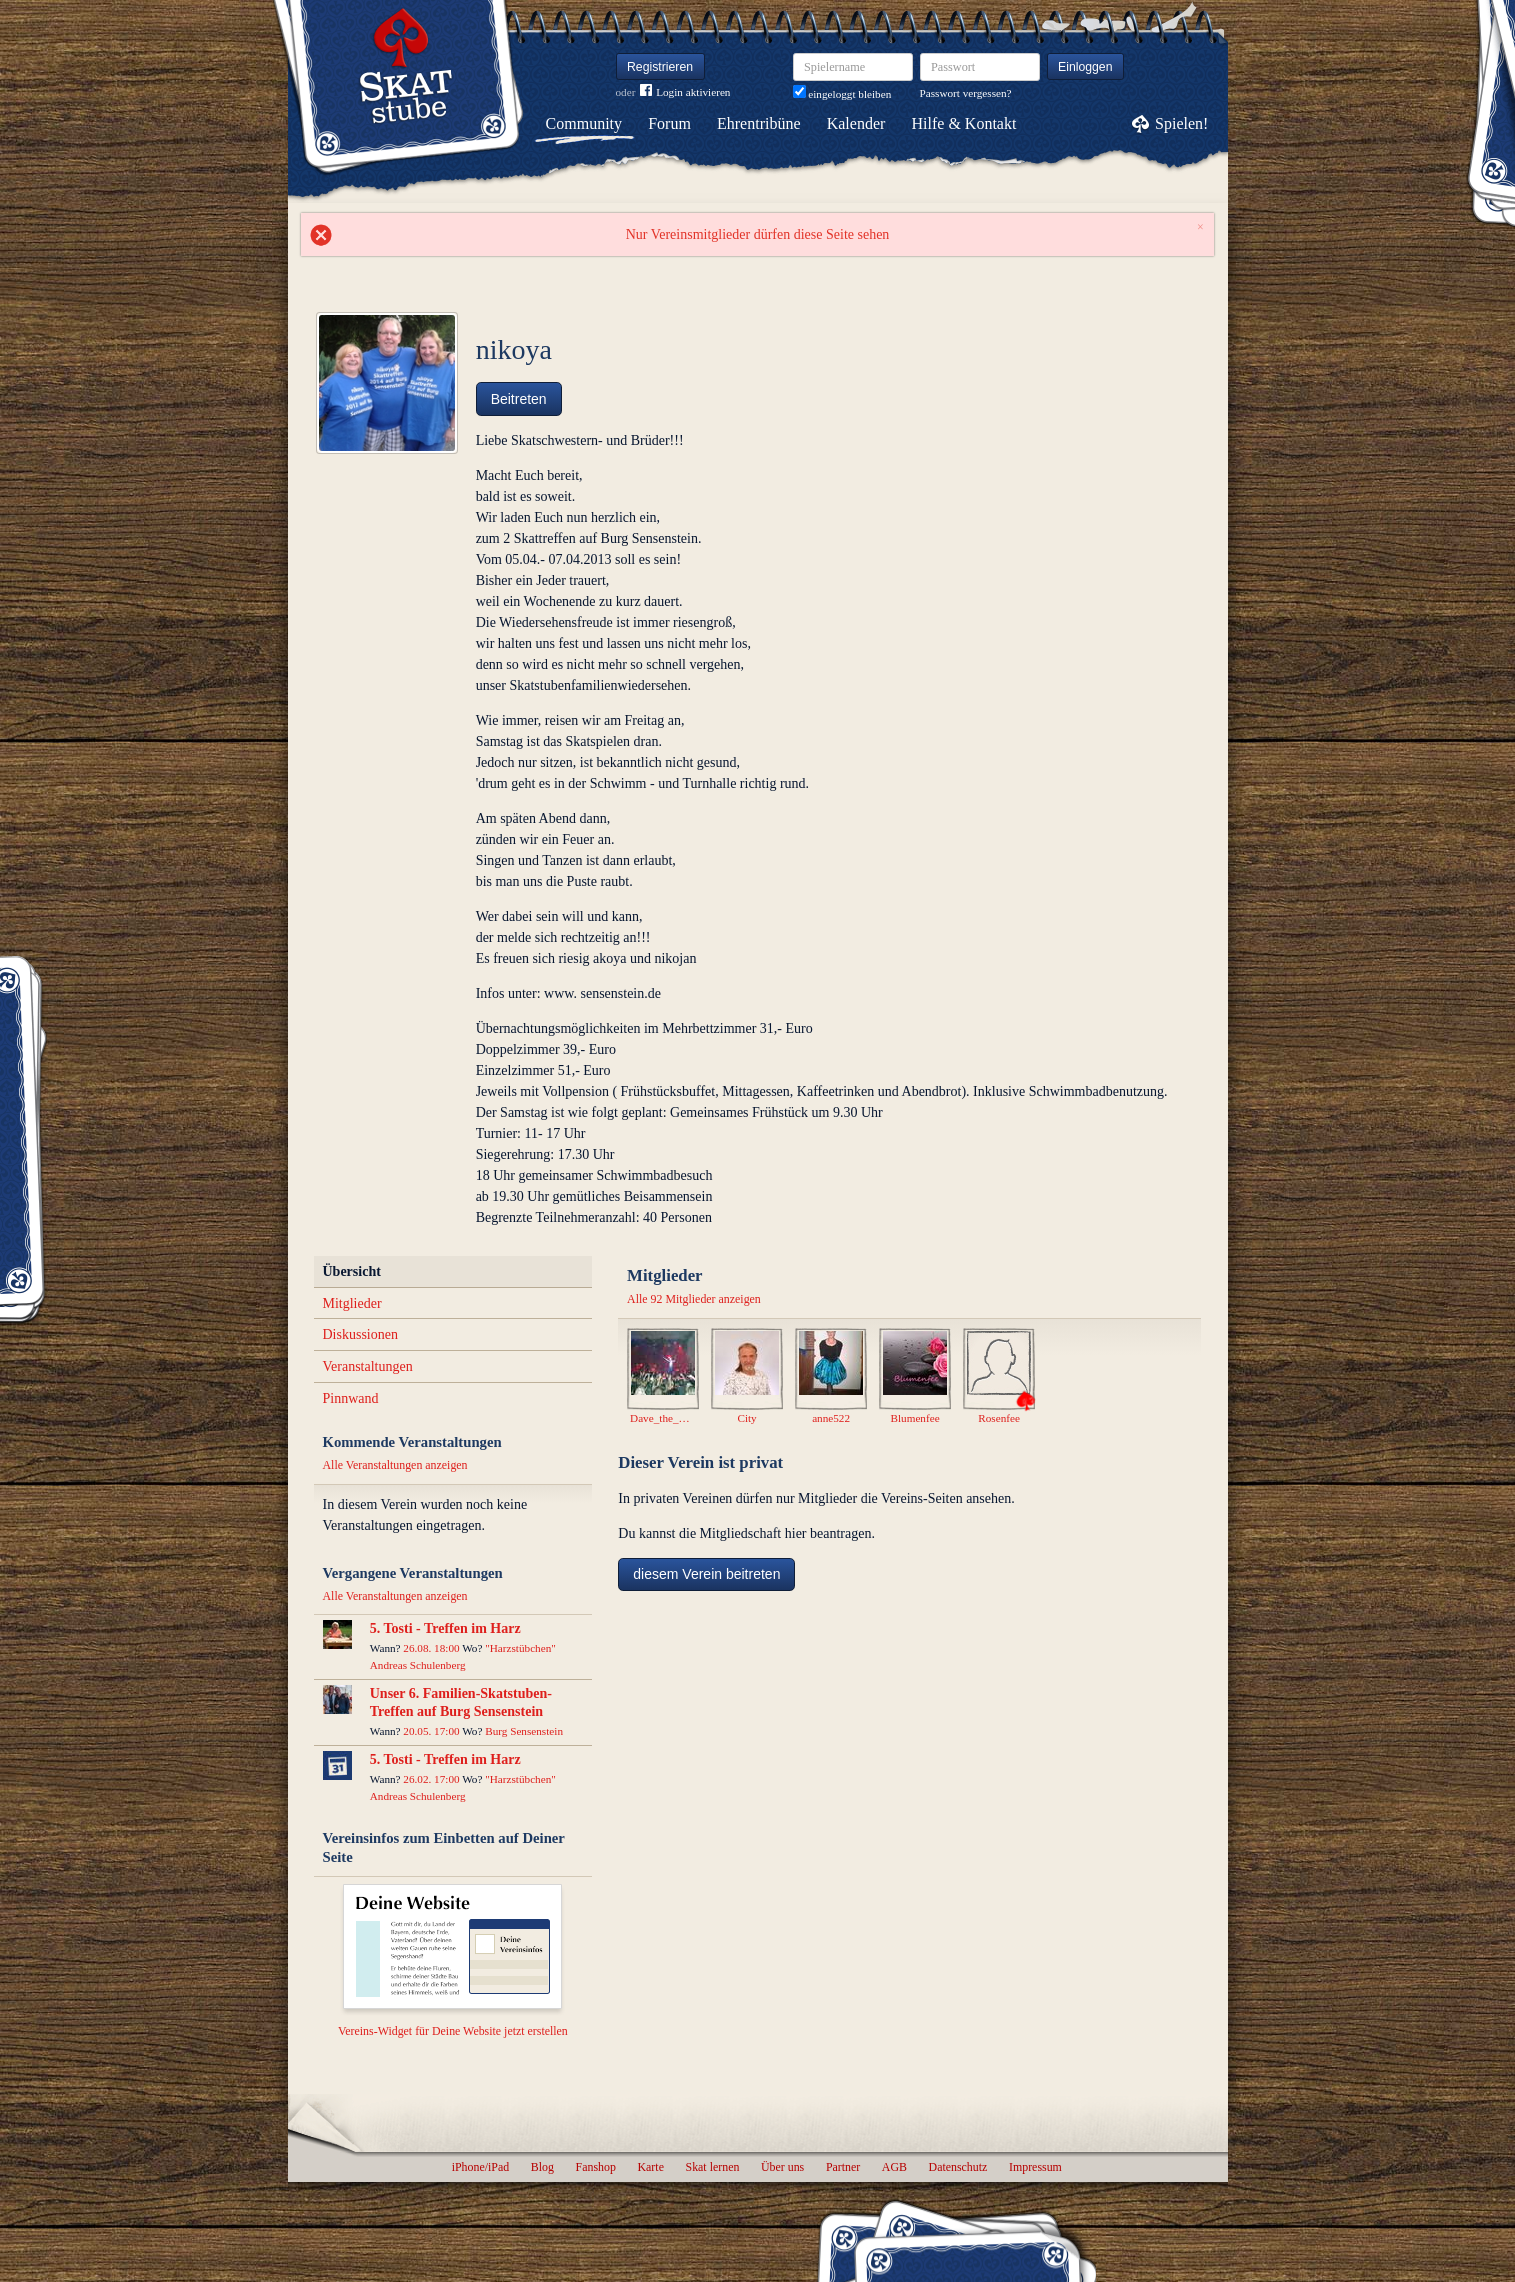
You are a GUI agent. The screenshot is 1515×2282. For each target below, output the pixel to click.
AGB (894, 2167)
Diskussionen (360, 1334)
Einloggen (1085, 67)
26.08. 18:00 (431, 1648)
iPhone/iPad (480, 2167)
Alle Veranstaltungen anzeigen (395, 1465)
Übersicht (352, 1271)
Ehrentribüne (759, 123)
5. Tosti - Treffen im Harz (445, 1628)
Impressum (1035, 2167)
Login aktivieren (685, 92)
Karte (651, 2167)
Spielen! (1181, 123)
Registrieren (660, 67)
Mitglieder (352, 1303)
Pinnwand (351, 1398)
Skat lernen (713, 2167)
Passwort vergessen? (966, 93)
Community (584, 123)
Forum (669, 123)
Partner (843, 2167)
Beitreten (519, 399)
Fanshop (596, 2167)
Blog (542, 2167)
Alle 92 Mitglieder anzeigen (694, 1299)
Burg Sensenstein (524, 1731)
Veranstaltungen (368, 1366)
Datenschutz (958, 2167)
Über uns (782, 2167)
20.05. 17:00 (431, 1731)
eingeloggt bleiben (842, 94)
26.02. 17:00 (431, 1779)
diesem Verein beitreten (706, 1574)
